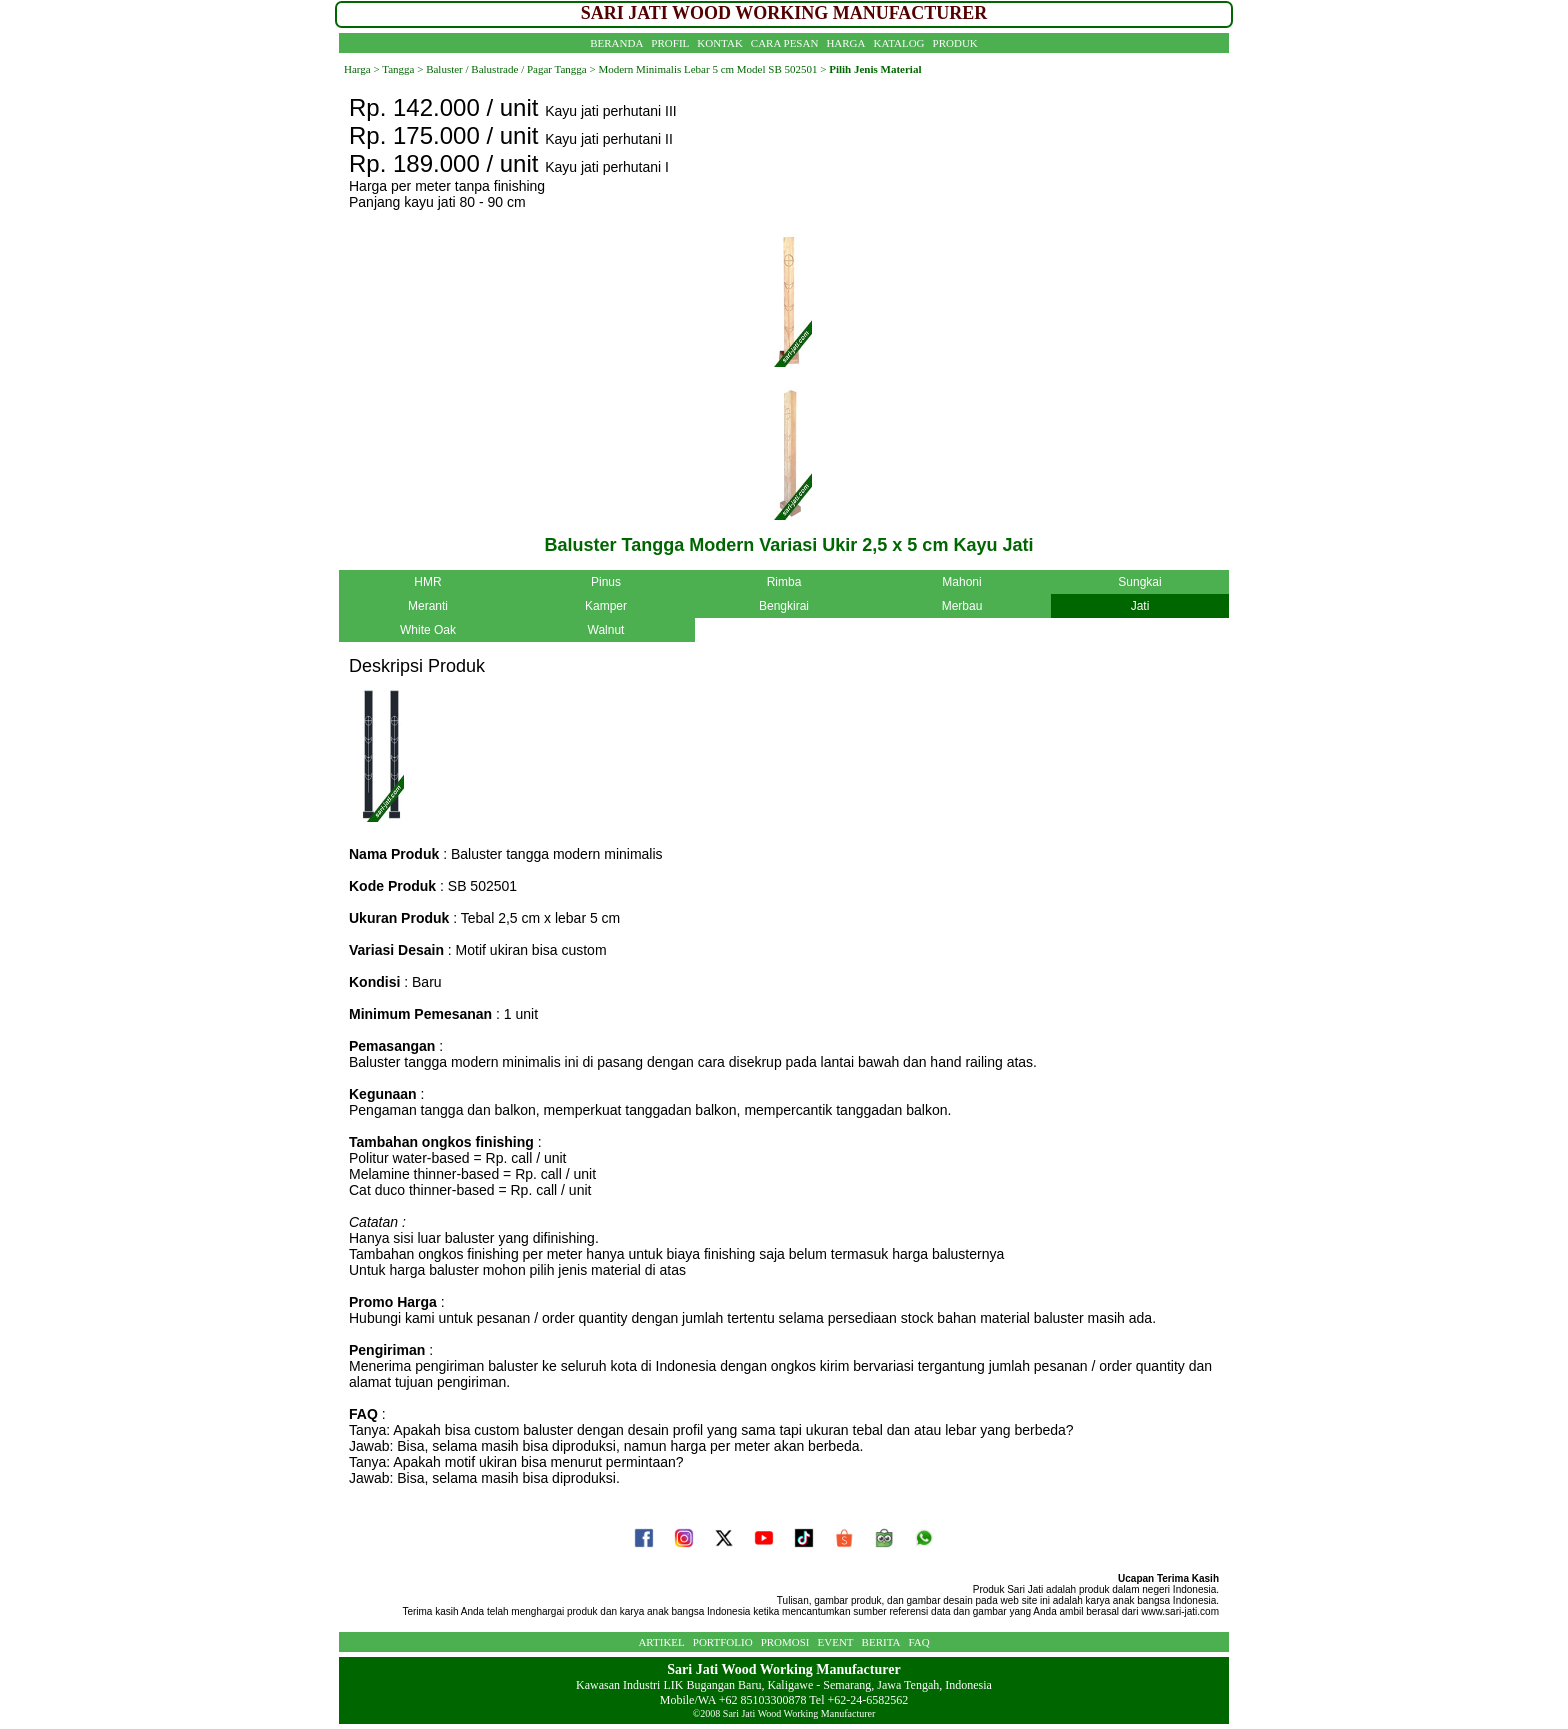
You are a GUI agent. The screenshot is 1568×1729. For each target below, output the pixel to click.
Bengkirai (784, 606)
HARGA (845, 43)
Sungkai (1139, 582)
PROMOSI (785, 1642)
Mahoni (961, 582)
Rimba (784, 582)
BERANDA (616, 43)
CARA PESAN (785, 43)
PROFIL (670, 43)
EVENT (836, 1642)
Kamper (606, 606)
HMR (427, 582)
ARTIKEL (661, 1642)
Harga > (362, 69)
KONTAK (720, 43)
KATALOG (899, 43)
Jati (1140, 606)
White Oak (428, 630)
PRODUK (955, 43)
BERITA (881, 1642)
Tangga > (402, 69)
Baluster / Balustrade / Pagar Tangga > (509, 69)
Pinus (606, 582)
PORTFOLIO (723, 1642)
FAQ (918, 1642)
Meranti (428, 606)
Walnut (606, 630)
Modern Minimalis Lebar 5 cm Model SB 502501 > (712, 69)
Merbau (962, 606)
